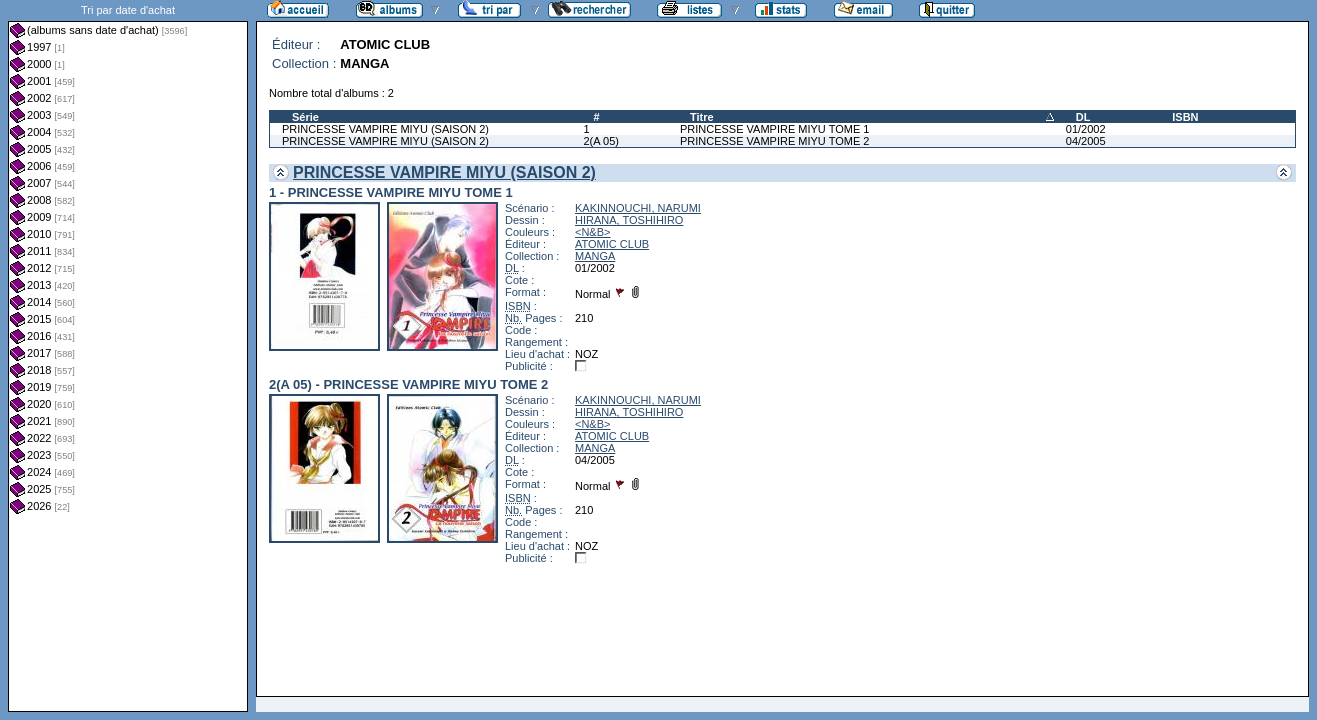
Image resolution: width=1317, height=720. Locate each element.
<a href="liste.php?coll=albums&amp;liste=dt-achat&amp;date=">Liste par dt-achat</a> (128, 356)
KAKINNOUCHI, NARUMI (638, 208)
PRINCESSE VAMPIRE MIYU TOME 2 (775, 141)
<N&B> (592, 232)
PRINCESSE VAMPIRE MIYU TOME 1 (775, 129)
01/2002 (1086, 129)
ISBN (1185, 117)
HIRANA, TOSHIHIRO (629, 220)
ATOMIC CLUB (612, 244)
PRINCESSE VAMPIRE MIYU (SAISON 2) (385, 129)
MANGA (595, 256)
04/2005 (1086, 141)
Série (305, 117)
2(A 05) (600, 141)
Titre (702, 117)
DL (1083, 117)
